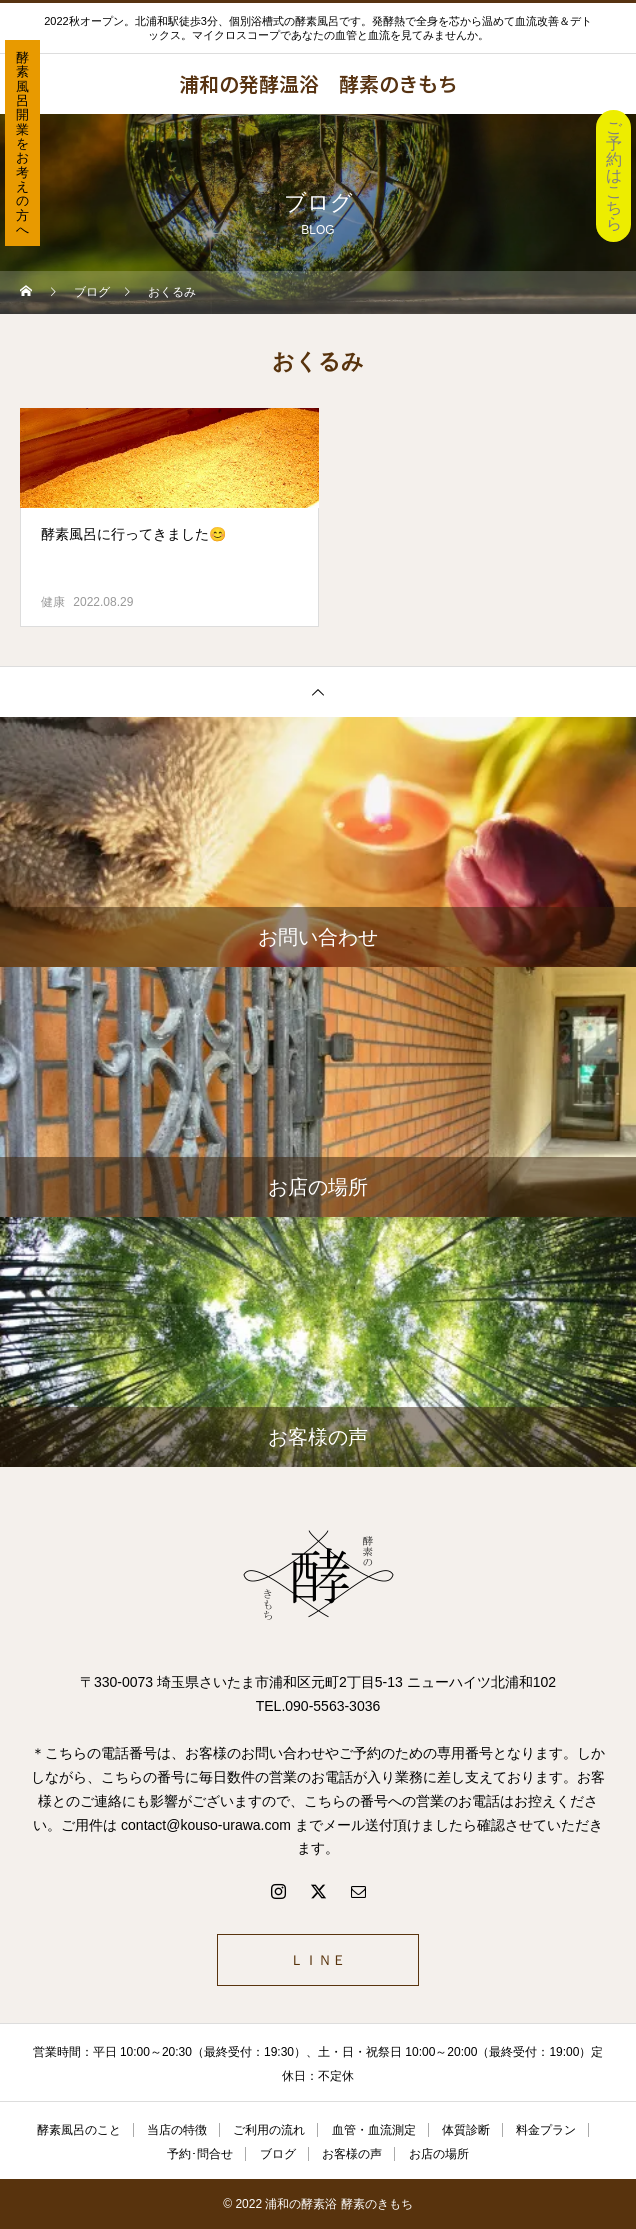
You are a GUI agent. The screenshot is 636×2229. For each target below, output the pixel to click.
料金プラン (546, 2130)
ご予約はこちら (614, 175)
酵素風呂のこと (79, 2130)
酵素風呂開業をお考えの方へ (22, 143)
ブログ (278, 2154)
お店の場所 (439, 2154)
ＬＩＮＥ (318, 1960)
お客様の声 (352, 2154)
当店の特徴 (177, 2130)
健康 (53, 602)
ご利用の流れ (269, 2130)
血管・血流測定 (374, 2130)
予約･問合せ (200, 2154)
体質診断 (466, 2130)
